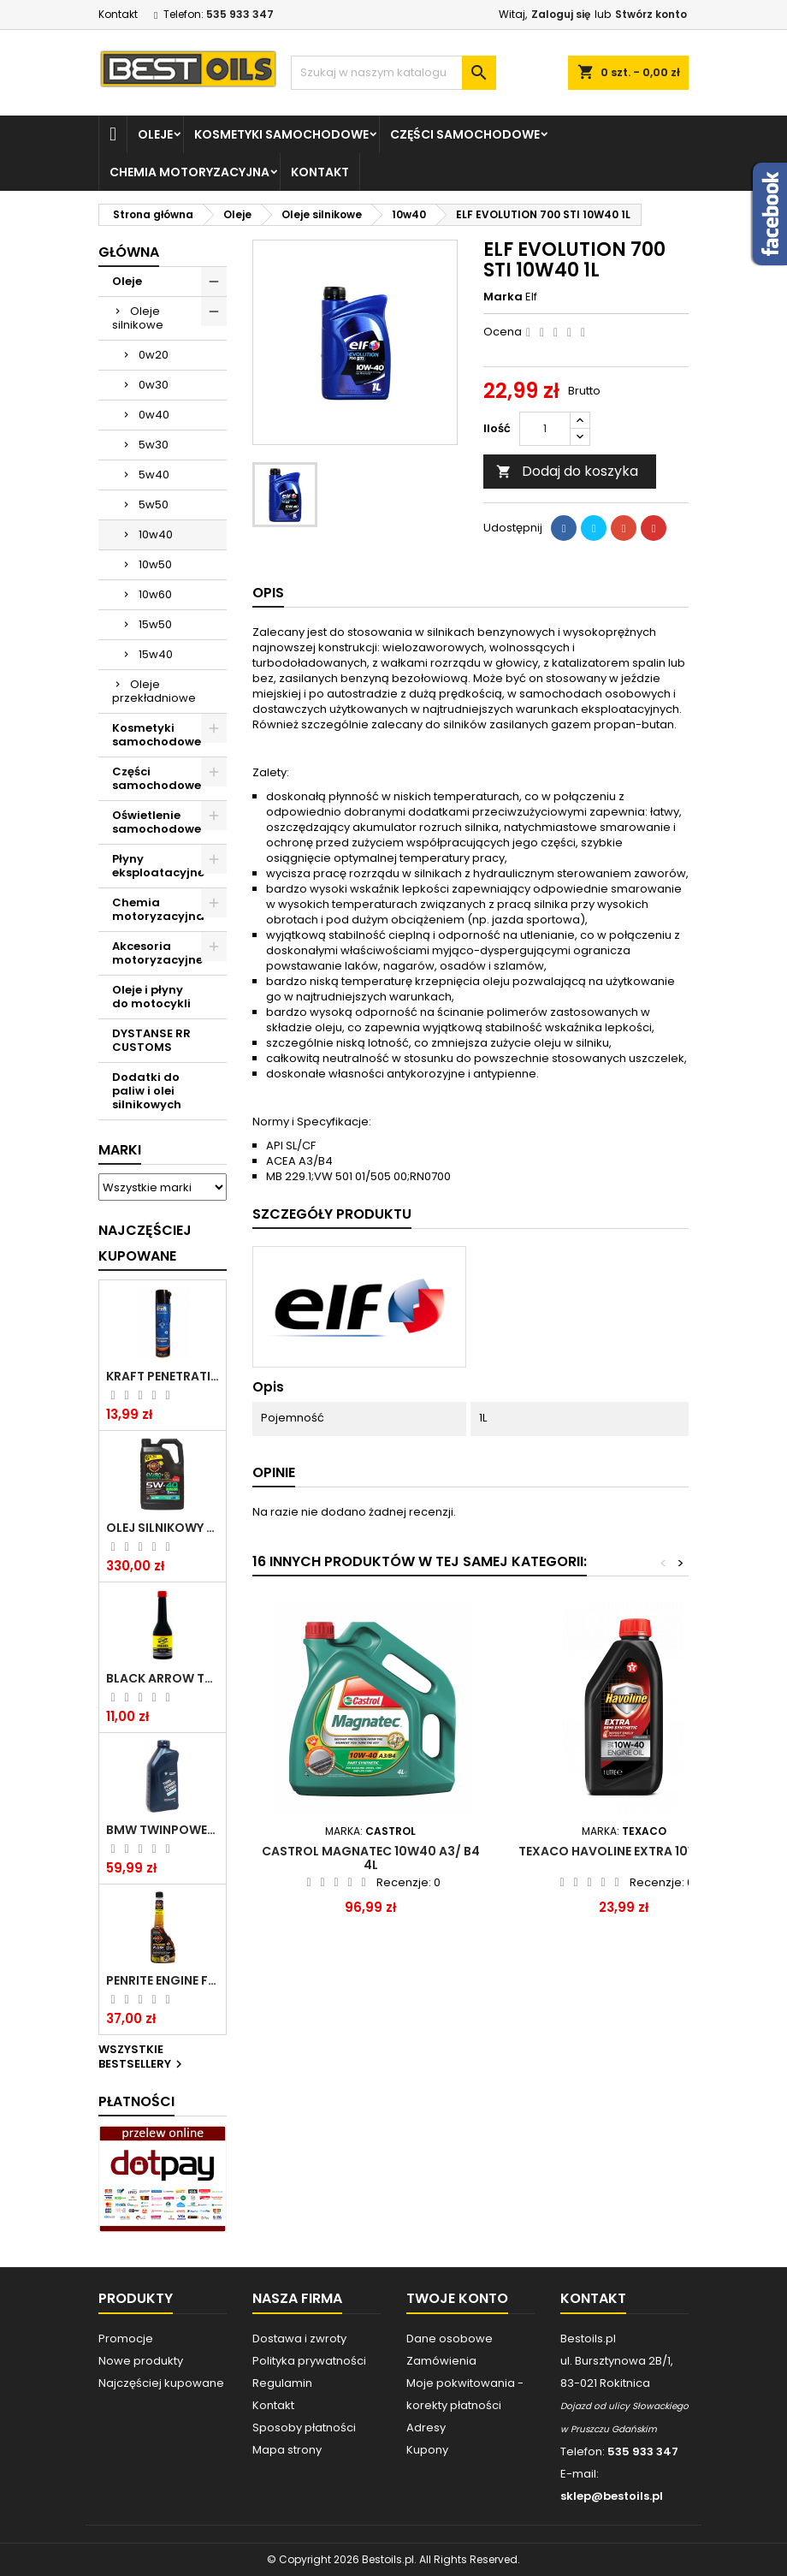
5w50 (154, 504)
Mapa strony (287, 2450)
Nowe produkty (140, 2361)
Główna (128, 252)
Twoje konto (457, 2298)
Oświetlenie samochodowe (156, 822)
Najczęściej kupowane (161, 2383)
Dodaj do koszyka (567, 471)
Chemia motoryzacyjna (189, 172)
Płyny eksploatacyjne (158, 866)
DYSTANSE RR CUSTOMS (151, 1040)
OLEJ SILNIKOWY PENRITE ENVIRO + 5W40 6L (162, 1527)
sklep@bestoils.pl (611, 2496)
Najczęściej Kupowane (145, 1243)
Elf (531, 296)
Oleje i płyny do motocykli (151, 997)
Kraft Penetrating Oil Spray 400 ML (162, 1376)
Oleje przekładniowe (154, 691)
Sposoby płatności (304, 2427)
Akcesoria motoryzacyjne (157, 953)
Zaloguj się (560, 14)
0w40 (154, 415)
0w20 (154, 355)
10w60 (155, 594)
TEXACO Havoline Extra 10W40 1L (624, 1851)
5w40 (154, 474)
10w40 (156, 534)
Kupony (427, 2450)
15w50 (155, 624)
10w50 (155, 564)
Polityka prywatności (309, 2361)
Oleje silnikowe (137, 318)
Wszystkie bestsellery (142, 2057)
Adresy (426, 2427)
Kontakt (118, 14)
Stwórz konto (651, 14)
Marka (503, 297)
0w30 (154, 385)
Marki (119, 1150)
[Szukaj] (393, 73)
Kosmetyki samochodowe (281, 134)
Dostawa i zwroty (299, 2338)
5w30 (154, 444)
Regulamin (282, 2383)
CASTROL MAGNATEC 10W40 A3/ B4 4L (371, 1858)
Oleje (155, 134)
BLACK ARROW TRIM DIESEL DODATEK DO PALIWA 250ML (162, 1678)
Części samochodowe (465, 134)
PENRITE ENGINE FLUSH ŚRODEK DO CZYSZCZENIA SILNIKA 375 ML (162, 1980)
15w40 (156, 654)
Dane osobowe (449, 2338)
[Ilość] (545, 429)
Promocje (125, 2338)
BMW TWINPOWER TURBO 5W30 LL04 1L (162, 1830)
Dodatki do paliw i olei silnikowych (146, 1091)
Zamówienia (441, 2361)
